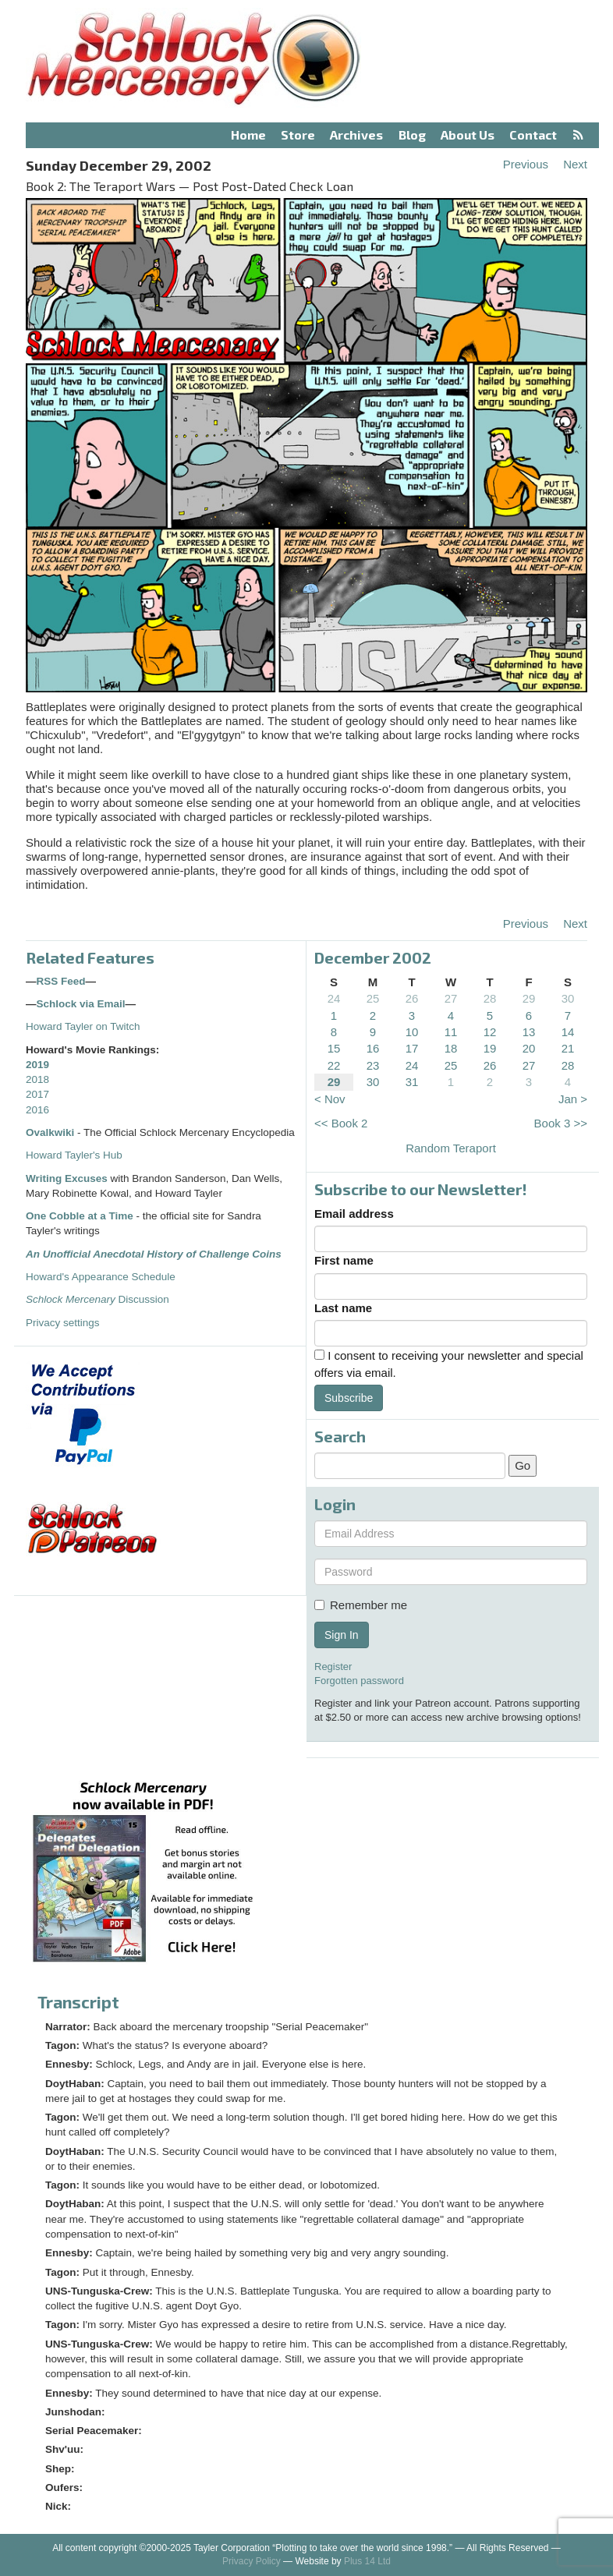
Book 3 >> (560, 1123)
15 (334, 1048)
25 (373, 998)
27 (451, 998)
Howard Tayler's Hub (74, 1155)
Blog (412, 134)
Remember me (360, 1605)
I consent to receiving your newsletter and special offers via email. (448, 1363)
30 (568, 998)
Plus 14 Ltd (367, 2561)
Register (333, 1666)
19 (490, 1048)
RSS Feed (61, 981)
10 (412, 1032)
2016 (37, 1110)
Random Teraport (451, 1148)
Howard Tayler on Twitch (83, 1026)
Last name (343, 1308)
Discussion (97, 1299)
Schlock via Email (81, 1004)
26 (412, 998)
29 (529, 998)
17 (412, 1048)
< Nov (329, 1099)
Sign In (341, 1635)
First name (344, 1260)
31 (412, 1081)
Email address (354, 1213)
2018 (37, 1079)
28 (490, 998)
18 (451, 1048)
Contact (533, 134)
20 (529, 1048)
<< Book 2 (340, 1123)
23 (373, 1065)
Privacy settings (63, 1323)
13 (529, 1032)
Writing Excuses (67, 1178)
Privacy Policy (251, 2561)
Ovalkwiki (51, 1132)
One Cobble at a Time (79, 1216)
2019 (37, 1064)
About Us (467, 134)
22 (334, 1065)
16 (373, 1048)
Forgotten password (359, 1680)
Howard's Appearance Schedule (100, 1277)
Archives (356, 134)
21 (568, 1048)
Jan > (572, 1099)
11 (451, 1032)
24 (334, 998)
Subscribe (348, 1398)
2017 (37, 1094)
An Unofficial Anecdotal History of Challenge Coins (154, 1254)
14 (568, 1032)
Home (248, 134)
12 (490, 1032)
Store (298, 134)
